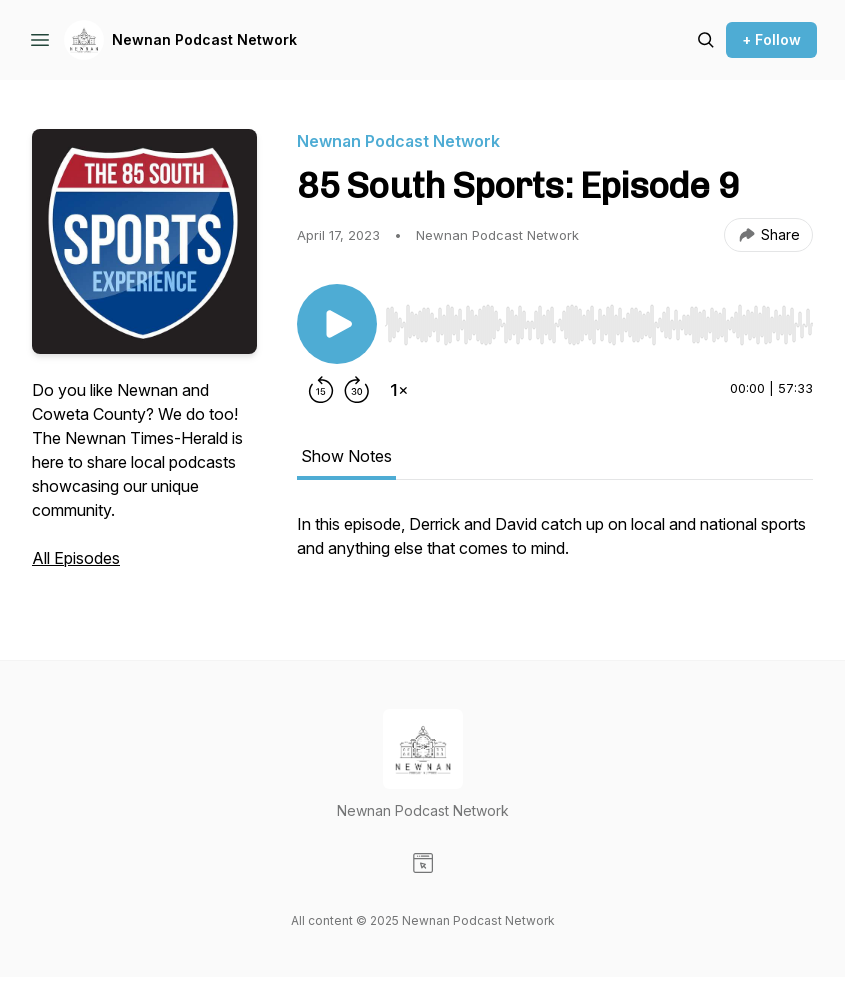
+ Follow (771, 39)
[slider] (599, 325)
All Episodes (76, 558)
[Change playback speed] (399, 390)
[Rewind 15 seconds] (321, 390)
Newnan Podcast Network (204, 39)
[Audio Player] (599, 319)
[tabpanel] (555, 546)
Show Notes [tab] (346, 456)
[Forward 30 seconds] (357, 390)
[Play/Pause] (337, 324)
